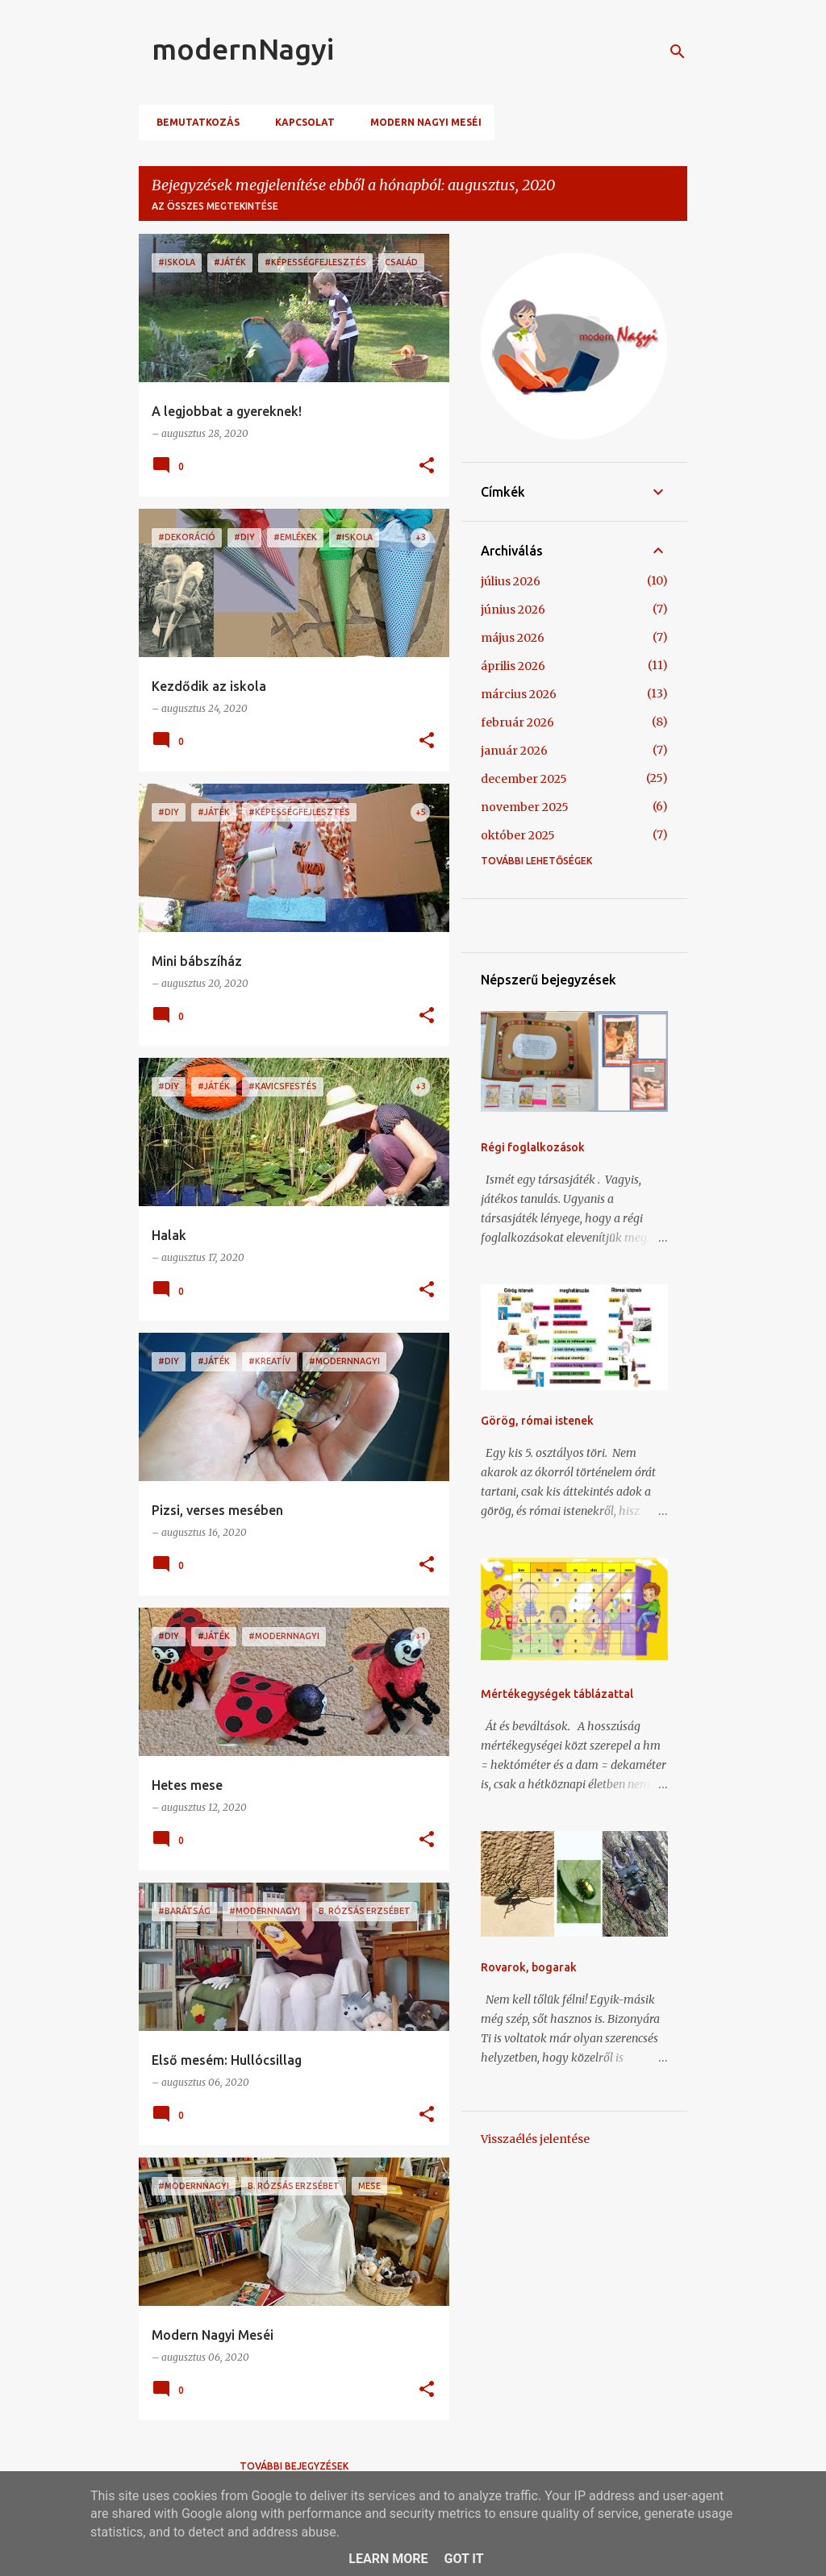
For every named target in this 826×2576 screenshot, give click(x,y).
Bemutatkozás (193, 122)
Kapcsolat (300, 122)
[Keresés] (677, 51)
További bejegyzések (294, 2466)
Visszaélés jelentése (535, 2139)
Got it (463, 2558)
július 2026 (510, 581)
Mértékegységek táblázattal (557, 1694)
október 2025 (518, 835)
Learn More (388, 2558)
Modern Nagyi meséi (421, 122)
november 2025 (525, 807)
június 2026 (513, 609)
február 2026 (517, 722)
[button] (426, 466)
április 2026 (513, 666)
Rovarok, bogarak (529, 1967)
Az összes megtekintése (215, 206)
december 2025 (524, 779)
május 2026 (512, 637)
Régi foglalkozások (533, 1147)
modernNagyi (243, 48)
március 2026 (519, 694)
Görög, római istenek (537, 1420)
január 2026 (514, 750)
